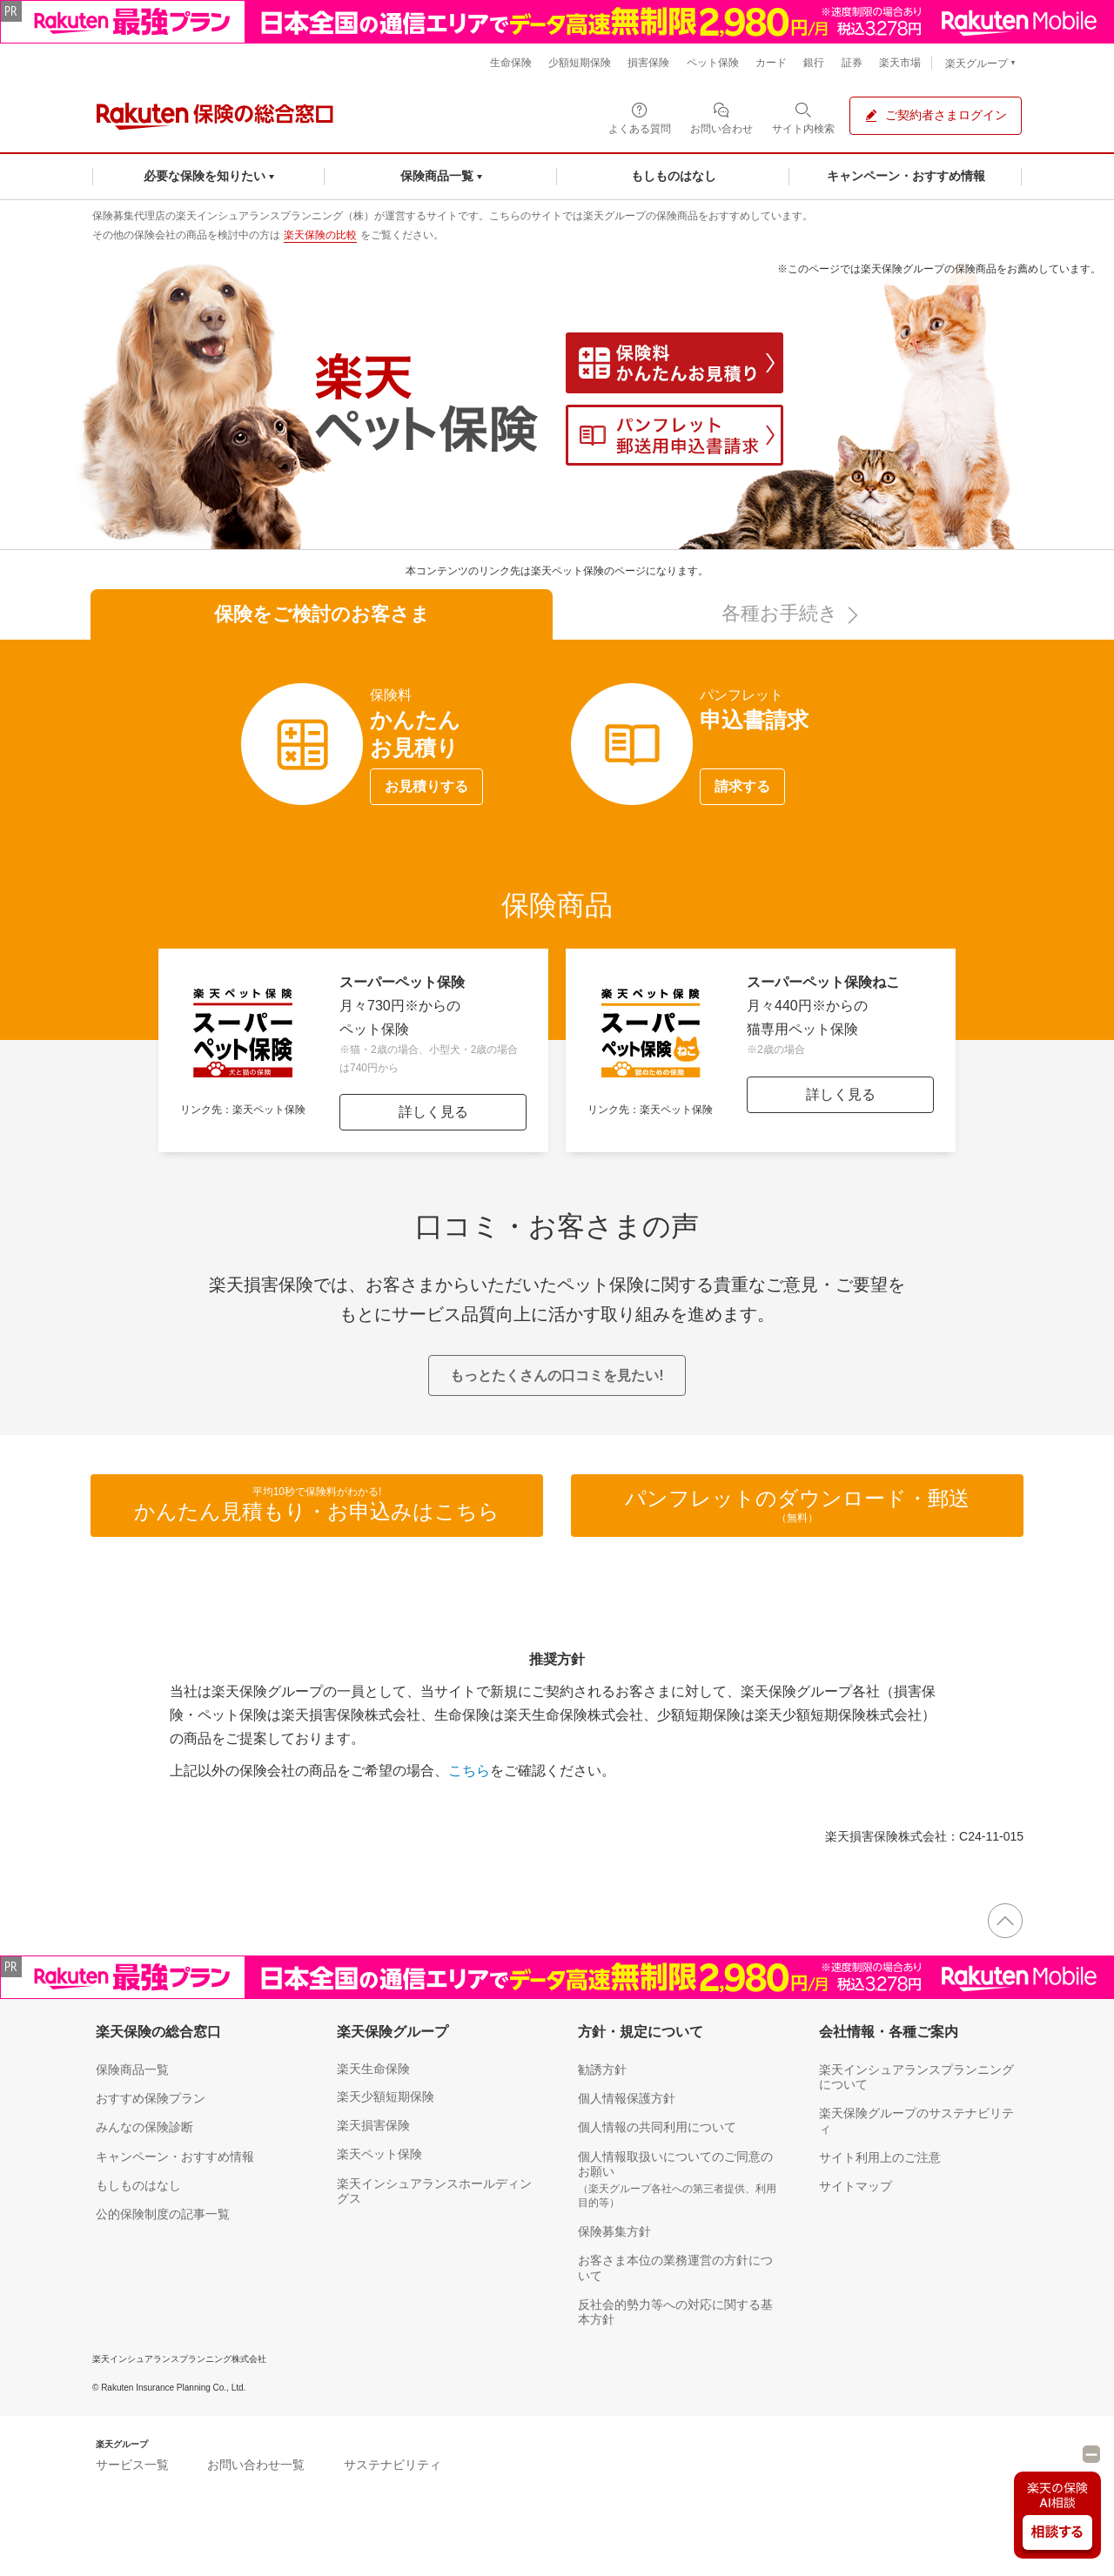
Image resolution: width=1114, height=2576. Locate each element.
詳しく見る (433, 1111)
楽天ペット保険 (379, 2154)
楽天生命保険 (373, 2069)
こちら (469, 1770)
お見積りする (426, 786)
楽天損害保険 (373, 2125)
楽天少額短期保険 (385, 2096)
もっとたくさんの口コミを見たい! (556, 1375)
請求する (742, 786)
